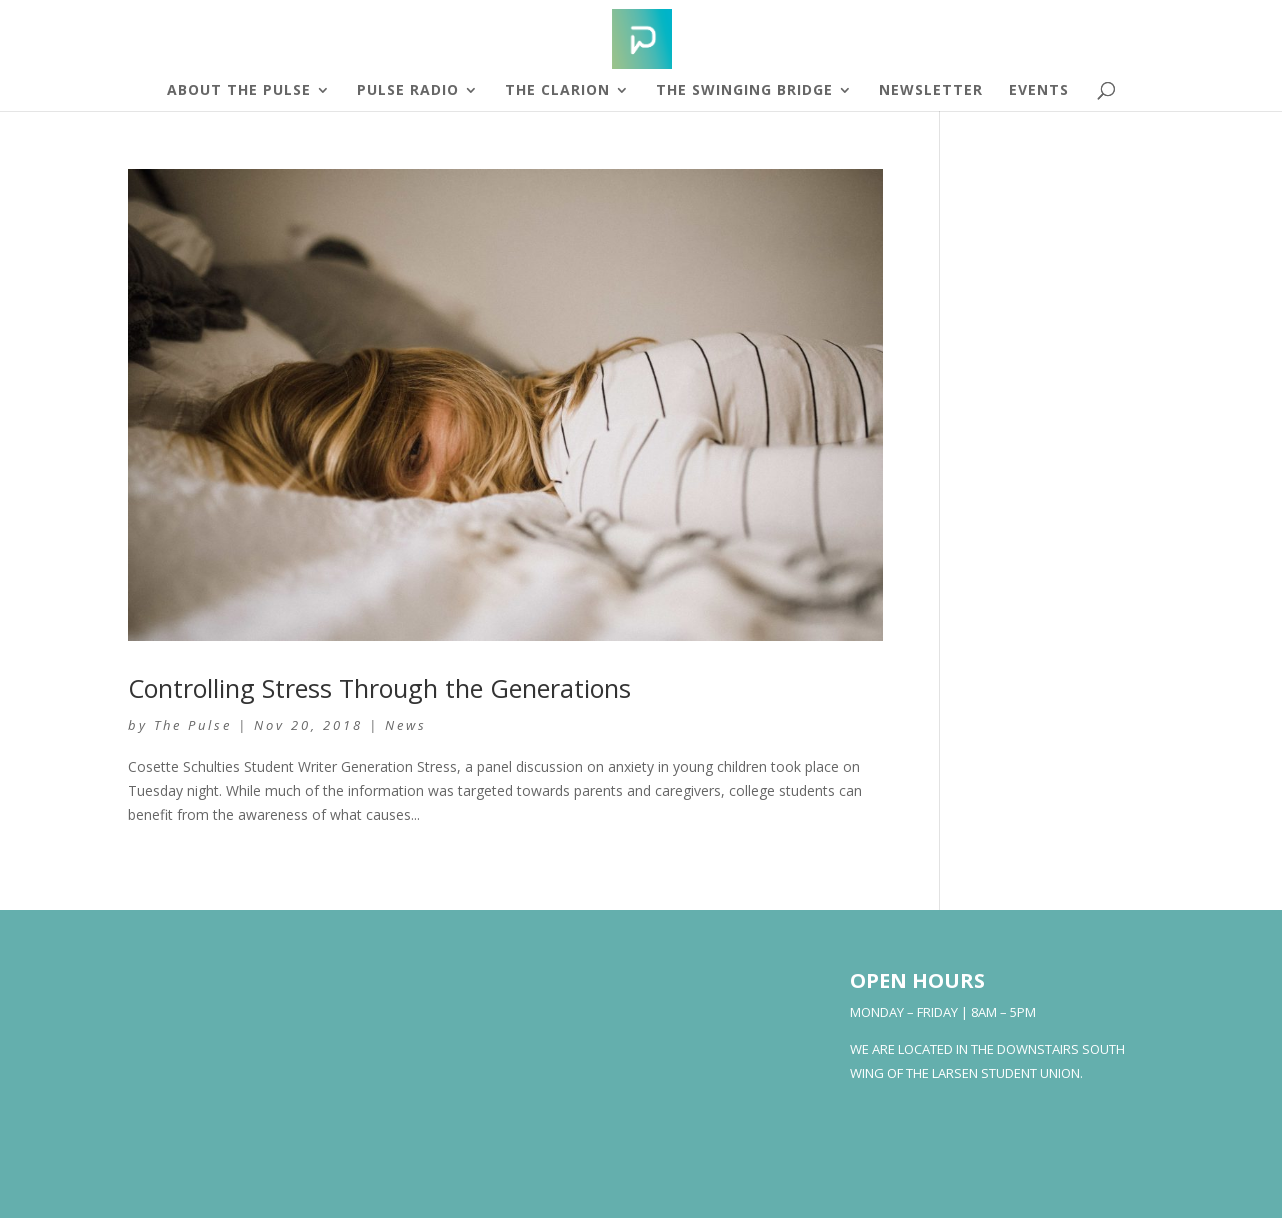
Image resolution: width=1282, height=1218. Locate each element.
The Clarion (557, 91)
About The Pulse (239, 91)
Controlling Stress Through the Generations (379, 688)
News (406, 725)
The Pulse (193, 725)
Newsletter (931, 91)
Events (1039, 91)
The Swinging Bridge (744, 91)
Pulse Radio (408, 91)
